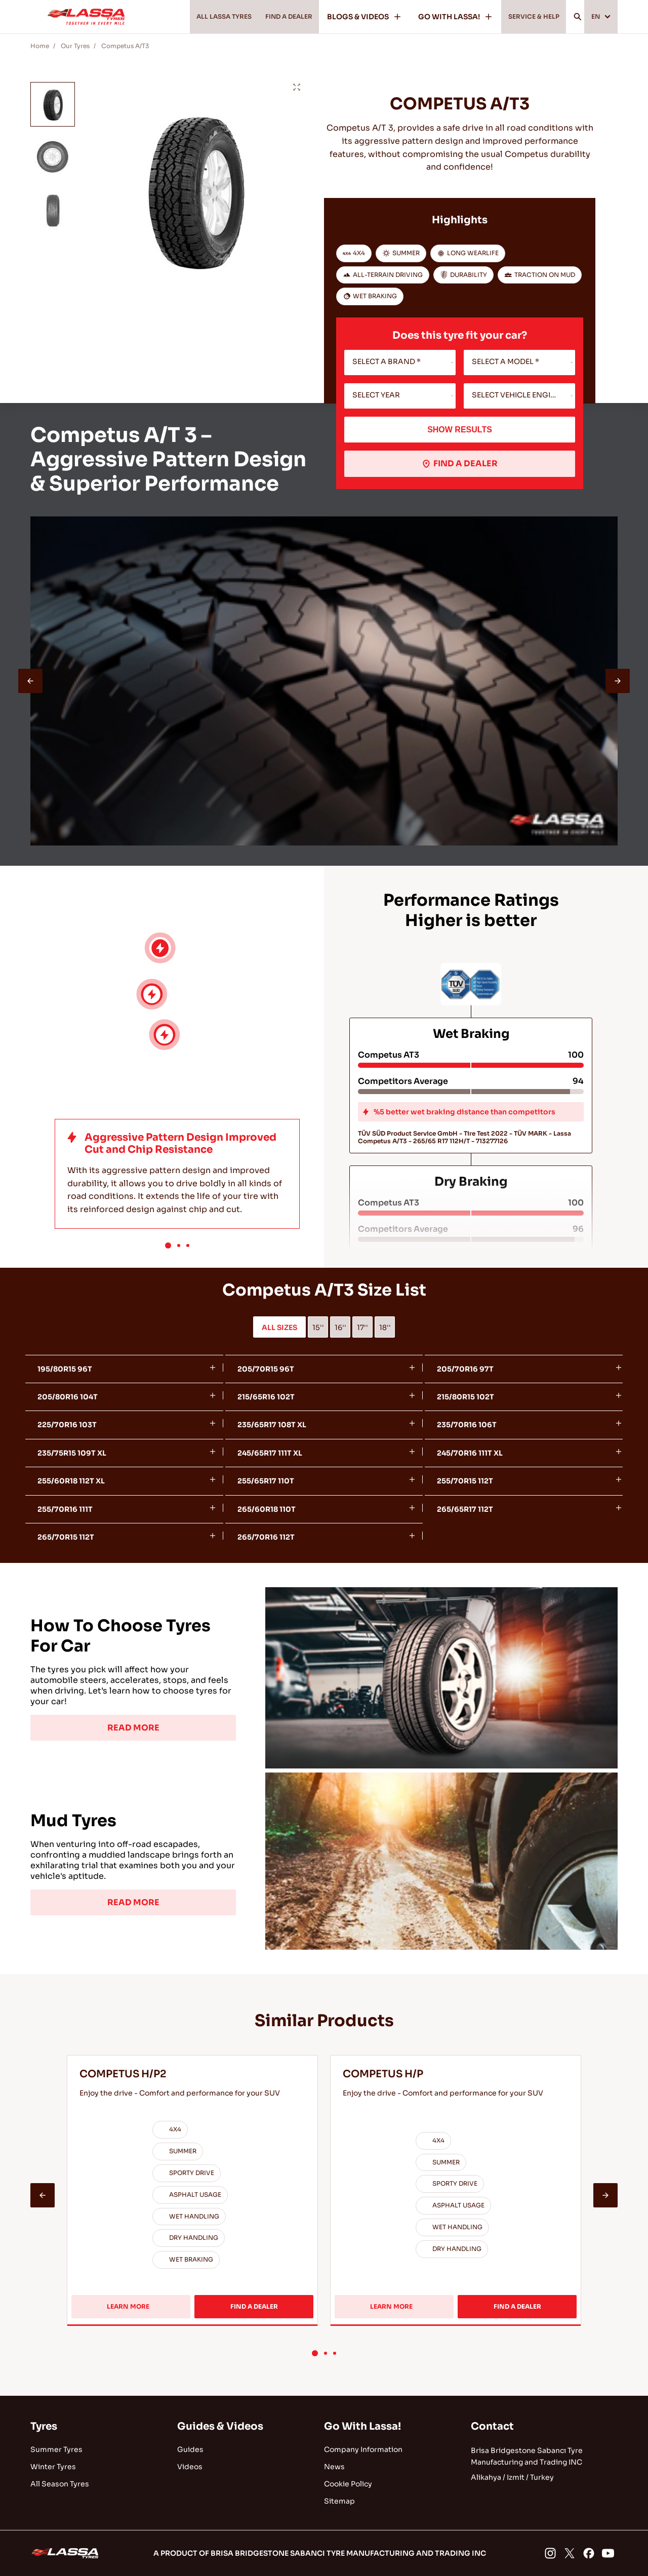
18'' (385, 1327)
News (334, 2466)
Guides (190, 2449)
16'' (340, 1327)
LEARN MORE (138, 2310)
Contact (492, 2426)
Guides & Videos (220, 2426)
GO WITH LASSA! (443, 16)
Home (39, 46)
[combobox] (400, 362)
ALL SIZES (279, 1327)
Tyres (43, 2426)
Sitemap (339, 2501)
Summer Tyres (56, 2449)
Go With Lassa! (362, 2426)
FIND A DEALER (270, 16)
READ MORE (133, 1727)
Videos (189, 2466)
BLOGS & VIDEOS (351, 16)
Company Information (363, 2449)
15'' (318, 1327)
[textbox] (400, 362)
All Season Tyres (59, 2483)
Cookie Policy (348, 2483)
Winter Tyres (53, 2466)
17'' (362, 1327)
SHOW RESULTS (459, 429)
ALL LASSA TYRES (195, 16)
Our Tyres (75, 46)
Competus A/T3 (125, 46)
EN (599, 16)
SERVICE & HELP (525, 16)
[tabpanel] (324, 1677)
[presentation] (30, 681)
